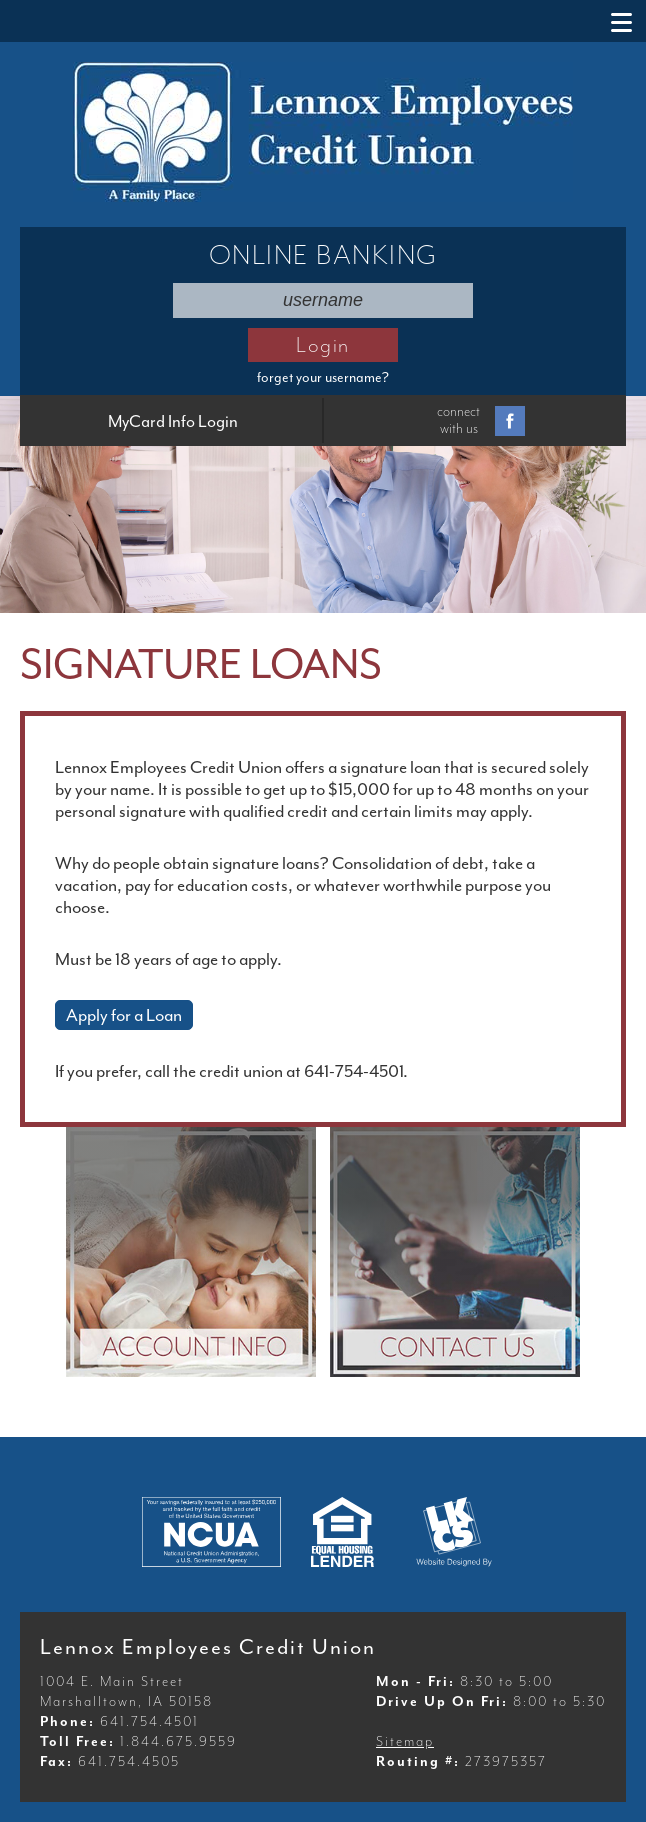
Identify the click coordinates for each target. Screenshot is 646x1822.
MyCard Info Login (173, 421)
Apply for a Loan (124, 1015)
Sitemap (405, 1741)
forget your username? (323, 377)
